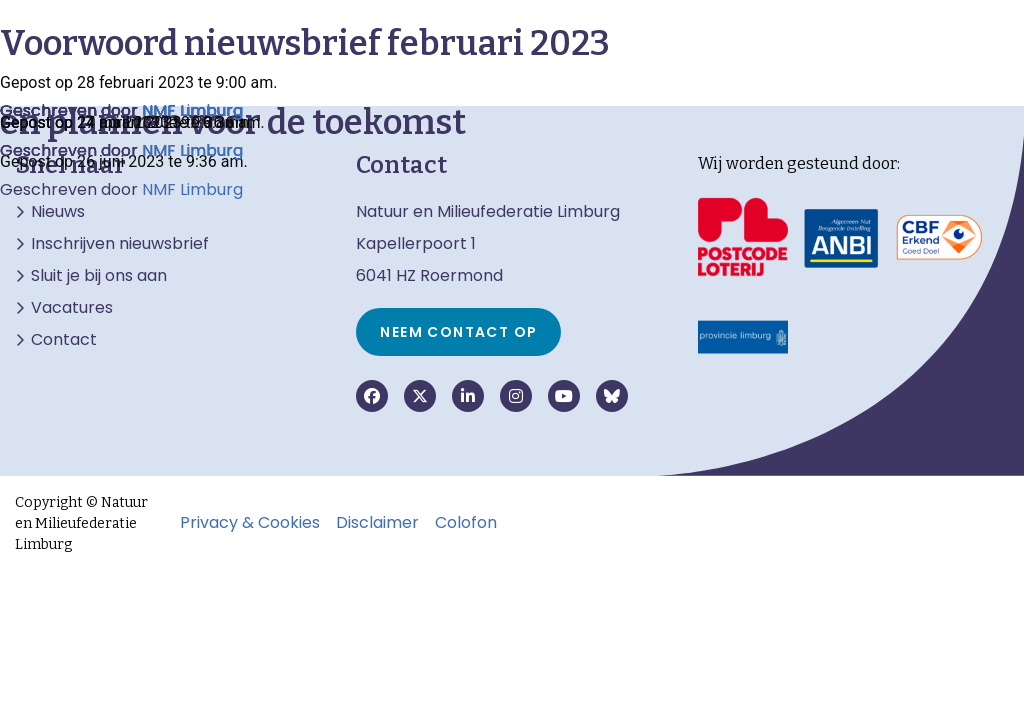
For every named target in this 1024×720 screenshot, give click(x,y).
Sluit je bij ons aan (99, 276)
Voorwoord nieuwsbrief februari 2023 (305, 43)
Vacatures (72, 308)
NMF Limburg (192, 189)
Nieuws (58, 212)
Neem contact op (458, 332)
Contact (64, 340)
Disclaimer (377, 523)
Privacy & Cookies (250, 523)
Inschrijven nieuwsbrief (120, 244)
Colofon (466, 523)
